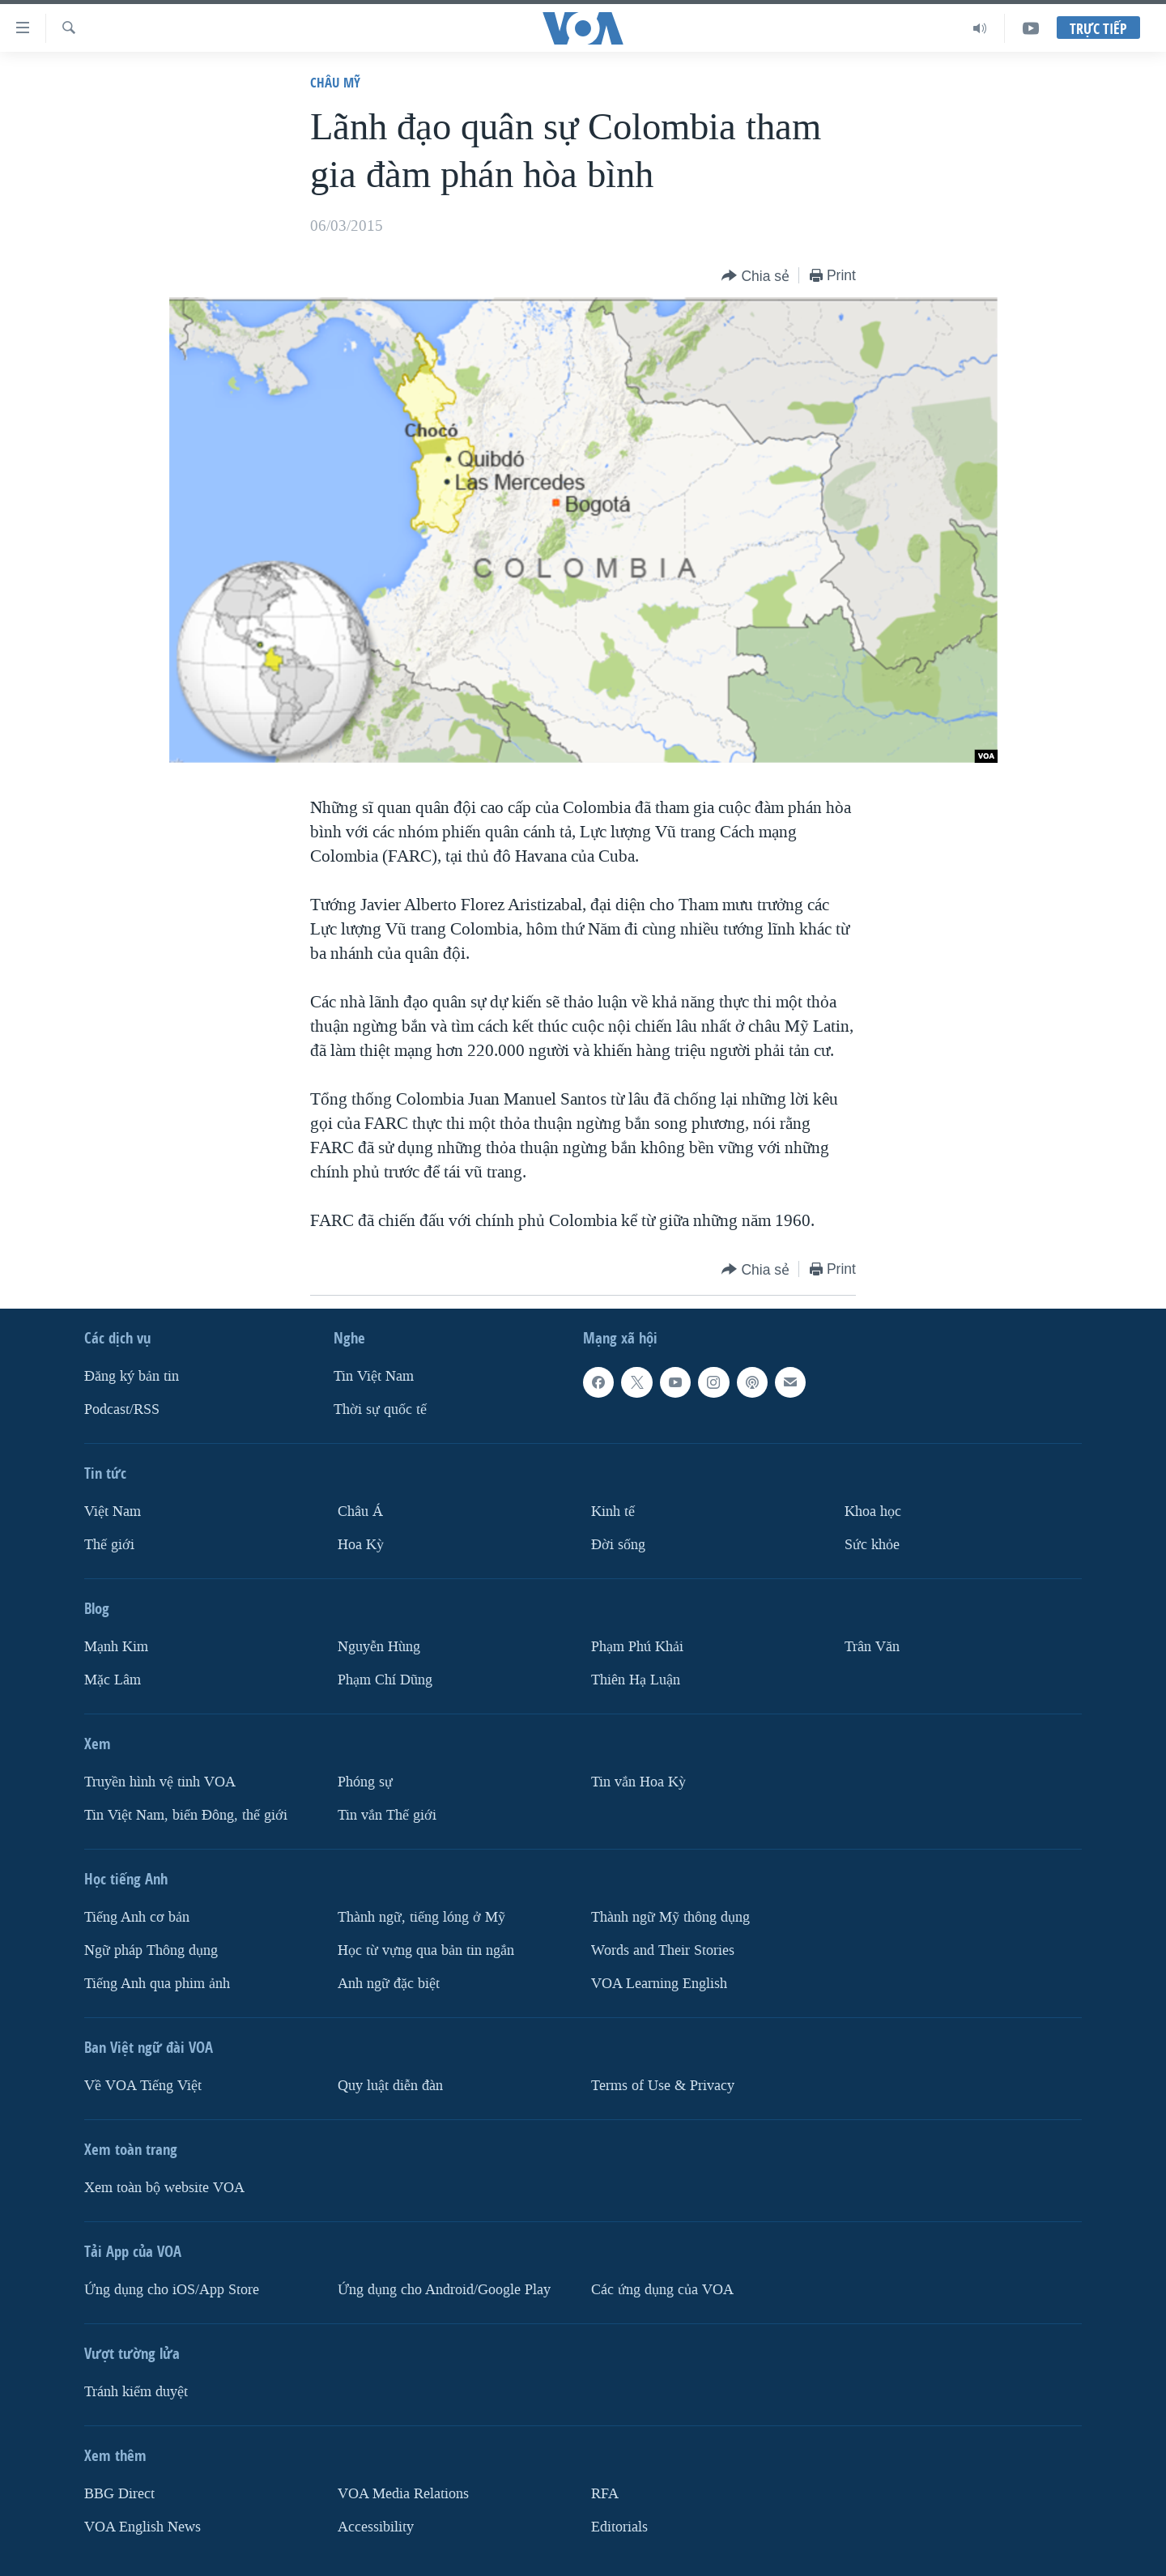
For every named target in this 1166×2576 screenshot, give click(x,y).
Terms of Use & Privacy (662, 2085)
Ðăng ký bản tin (131, 1376)
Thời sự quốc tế (380, 1409)
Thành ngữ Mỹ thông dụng (670, 1916)
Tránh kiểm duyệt (136, 2391)
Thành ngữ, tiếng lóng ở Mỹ (421, 1916)
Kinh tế (613, 1511)
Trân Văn (872, 1646)
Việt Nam (112, 1511)
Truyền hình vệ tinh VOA (160, 1781)
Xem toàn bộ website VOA (164, 2187)
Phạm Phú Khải (637, 1646)
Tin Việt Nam (374, 1376)
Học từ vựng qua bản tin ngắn (426, 1949)
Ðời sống (618, 1544)
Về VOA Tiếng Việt (143, 2085)
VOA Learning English (659, 1983)
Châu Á (360, 1511)
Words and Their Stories (662, 1949)
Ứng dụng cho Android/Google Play (444, 2289)
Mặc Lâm (112, 1679)
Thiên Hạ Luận (635, 1679)
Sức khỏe (872, 1544)
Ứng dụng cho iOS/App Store (171, 2289)
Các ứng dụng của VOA (662, 2289)
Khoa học (873, 1511)
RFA (605, 2493)
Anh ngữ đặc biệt (389, 1983)
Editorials (619, 2526)
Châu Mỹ (335, 82)
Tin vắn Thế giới (387, 1814)
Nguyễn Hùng (379, 1646)
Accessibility (376, 2526)
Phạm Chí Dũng (385, 1679)
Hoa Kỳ (361, 1544)
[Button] (755, 276)
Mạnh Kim (116, 1646)
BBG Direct (119, 2493)
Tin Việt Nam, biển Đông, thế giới (185, 1814)
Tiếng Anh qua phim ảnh (157, 1983)
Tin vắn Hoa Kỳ (638, 1781)
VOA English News (142, 2526)
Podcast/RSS (122, 1409)
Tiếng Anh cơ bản (136, 1916)
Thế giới (109, 1544)
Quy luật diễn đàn (390, 2085)
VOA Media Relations (403, 2493)
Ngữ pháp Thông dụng (151, 1949)
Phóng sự (365, 1781)
